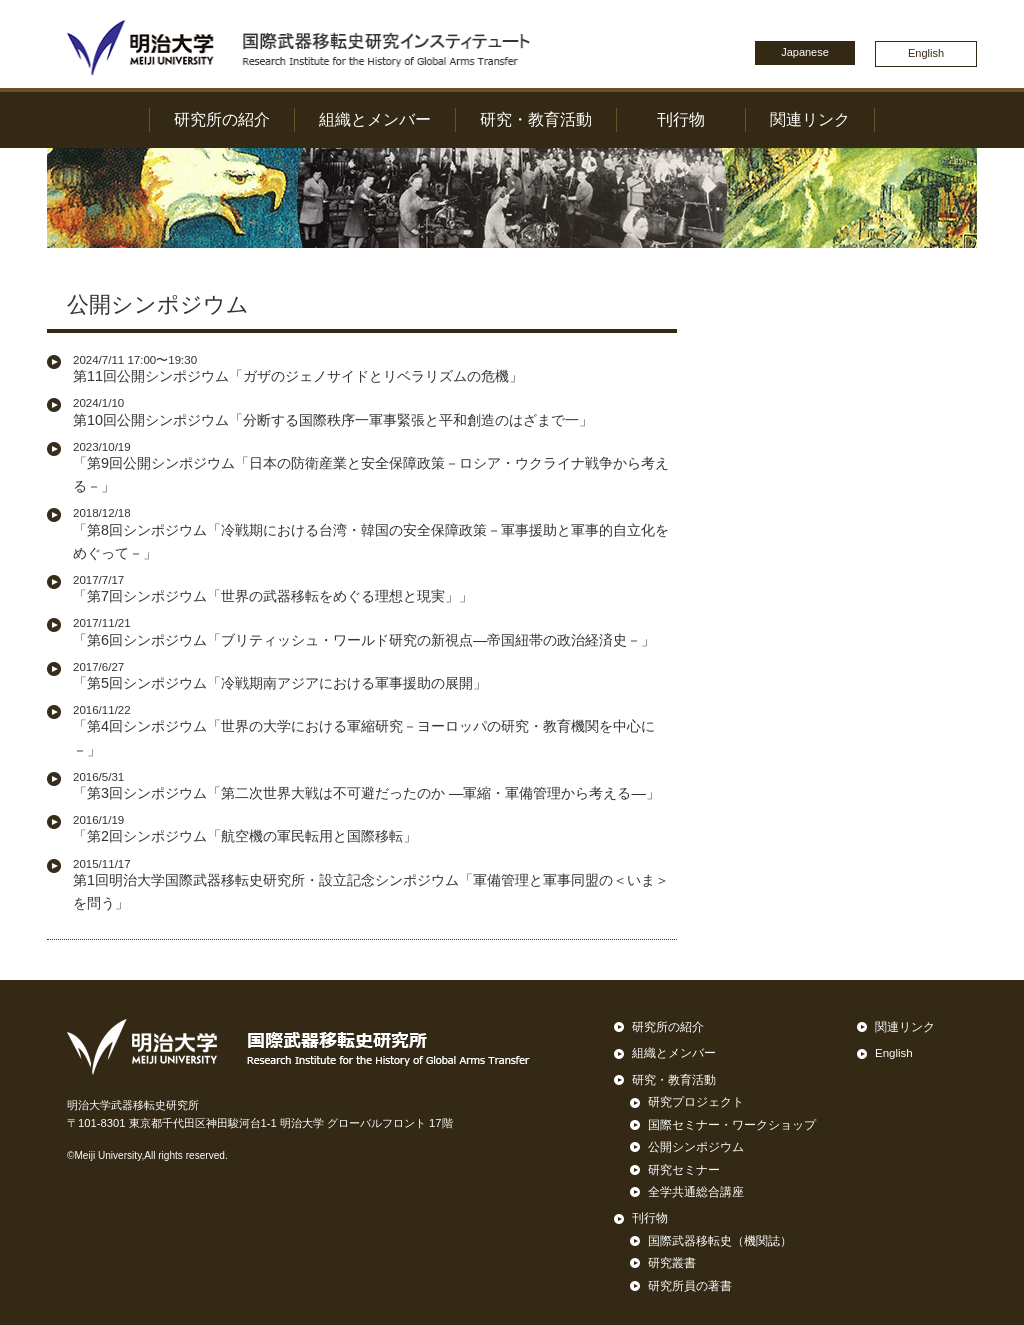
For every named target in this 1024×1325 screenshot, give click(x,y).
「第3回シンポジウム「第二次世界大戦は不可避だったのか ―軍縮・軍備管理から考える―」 (366, 785)
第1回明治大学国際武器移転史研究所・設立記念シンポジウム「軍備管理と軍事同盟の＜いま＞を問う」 (375, 884)
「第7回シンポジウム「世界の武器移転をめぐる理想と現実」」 (273, 588)
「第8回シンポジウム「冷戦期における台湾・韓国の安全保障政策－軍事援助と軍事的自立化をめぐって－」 (375, 533)
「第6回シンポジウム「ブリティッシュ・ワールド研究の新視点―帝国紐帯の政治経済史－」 (364, 631)
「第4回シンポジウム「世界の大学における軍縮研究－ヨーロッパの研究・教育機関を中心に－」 (375, 730)
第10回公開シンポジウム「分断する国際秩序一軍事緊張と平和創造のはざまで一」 (333, 411)
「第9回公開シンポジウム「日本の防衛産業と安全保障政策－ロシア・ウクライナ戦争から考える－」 (375, 467)
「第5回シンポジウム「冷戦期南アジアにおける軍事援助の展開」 (280, 675)
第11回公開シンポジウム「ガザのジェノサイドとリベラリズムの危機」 (298, 368)
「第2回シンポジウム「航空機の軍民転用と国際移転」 (245, 828)
